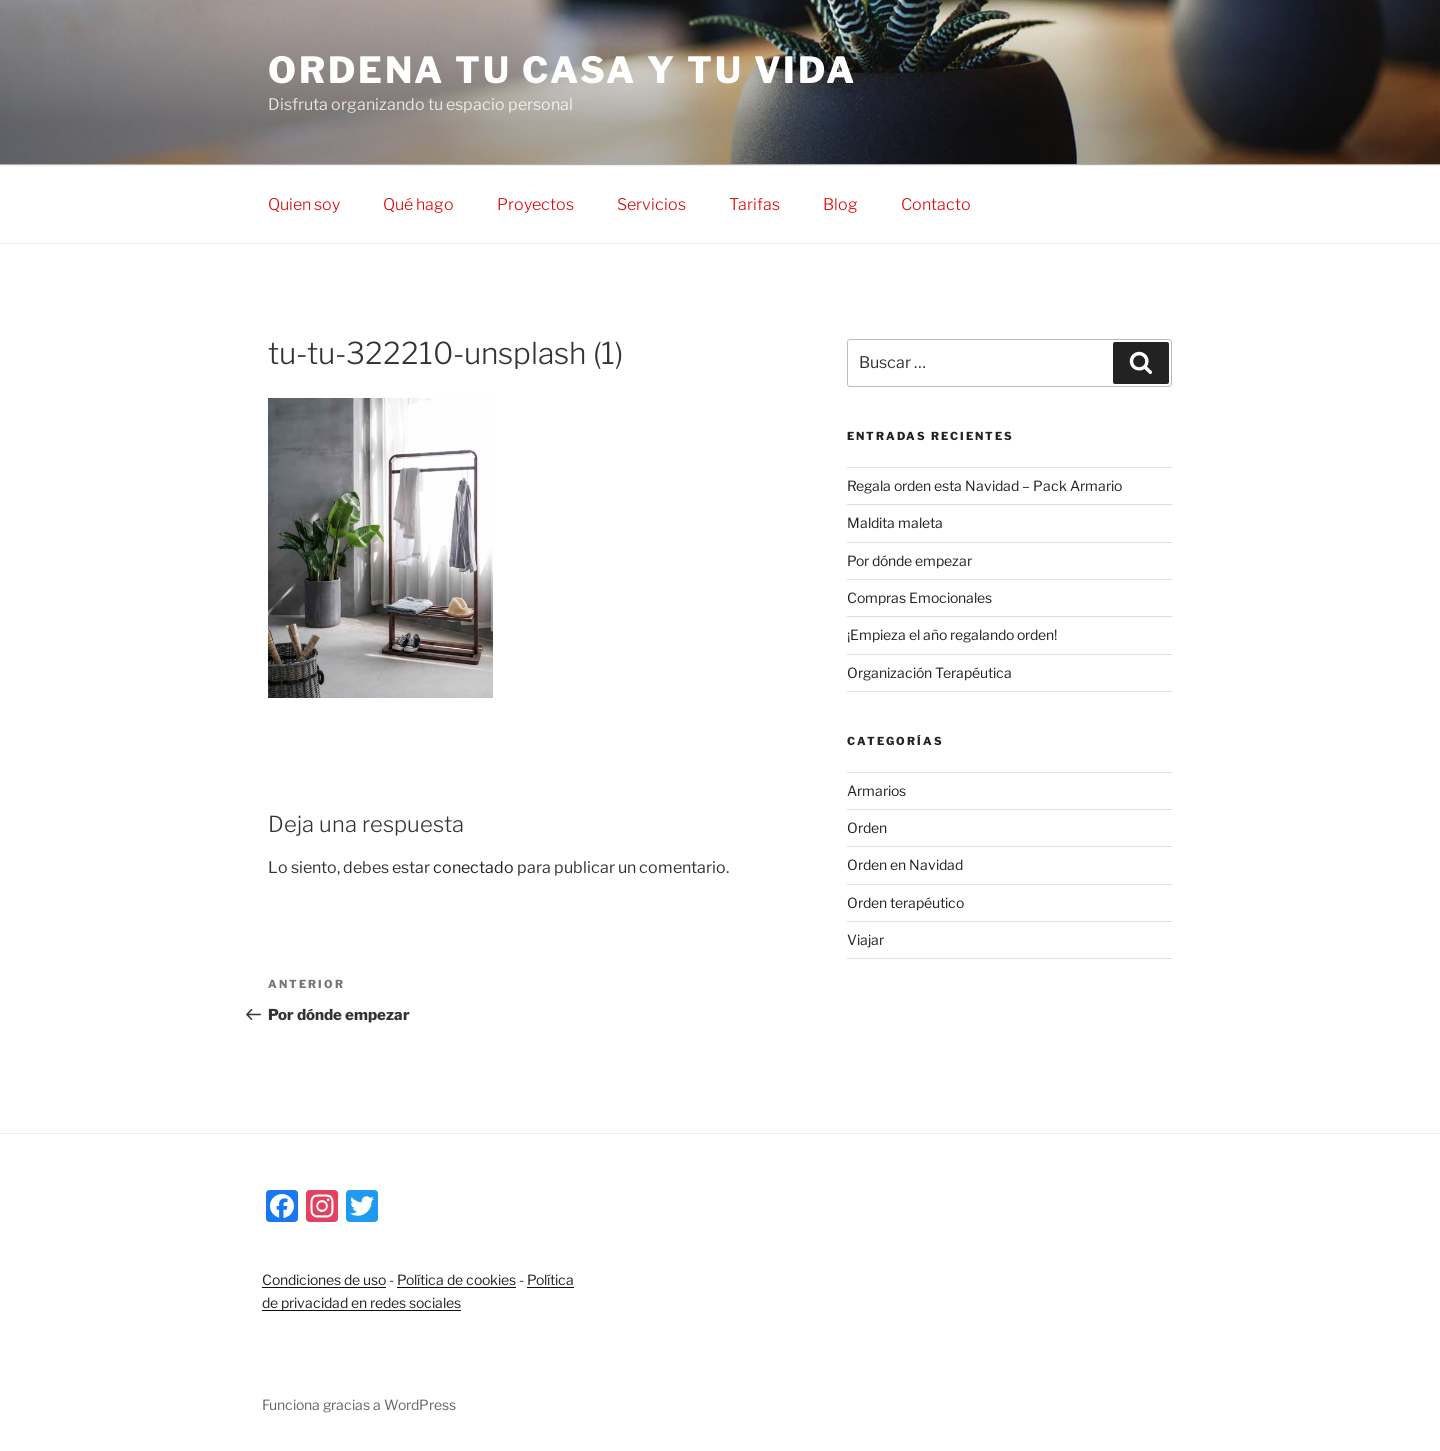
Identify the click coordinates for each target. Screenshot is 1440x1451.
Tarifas (754, 204)
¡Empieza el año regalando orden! (952, 634)
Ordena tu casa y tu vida (562, 70)
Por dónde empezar (909, 560)
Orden (867, 827)
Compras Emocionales (919, 597)
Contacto (936, 204)
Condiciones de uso (324, 1279)
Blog (840, 204)
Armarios (876, 790)
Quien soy (304, 204)
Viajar (865, 939)
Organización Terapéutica (929, 672)
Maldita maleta (895, 522)
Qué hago (418, 204)
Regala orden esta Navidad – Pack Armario (984, 485)
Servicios (651, 204)
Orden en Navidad (905, 864)
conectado (473, 867)
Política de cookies (456, 1279)
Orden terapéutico (905, 902)
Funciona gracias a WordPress (359, 1404)
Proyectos (535, 204)
